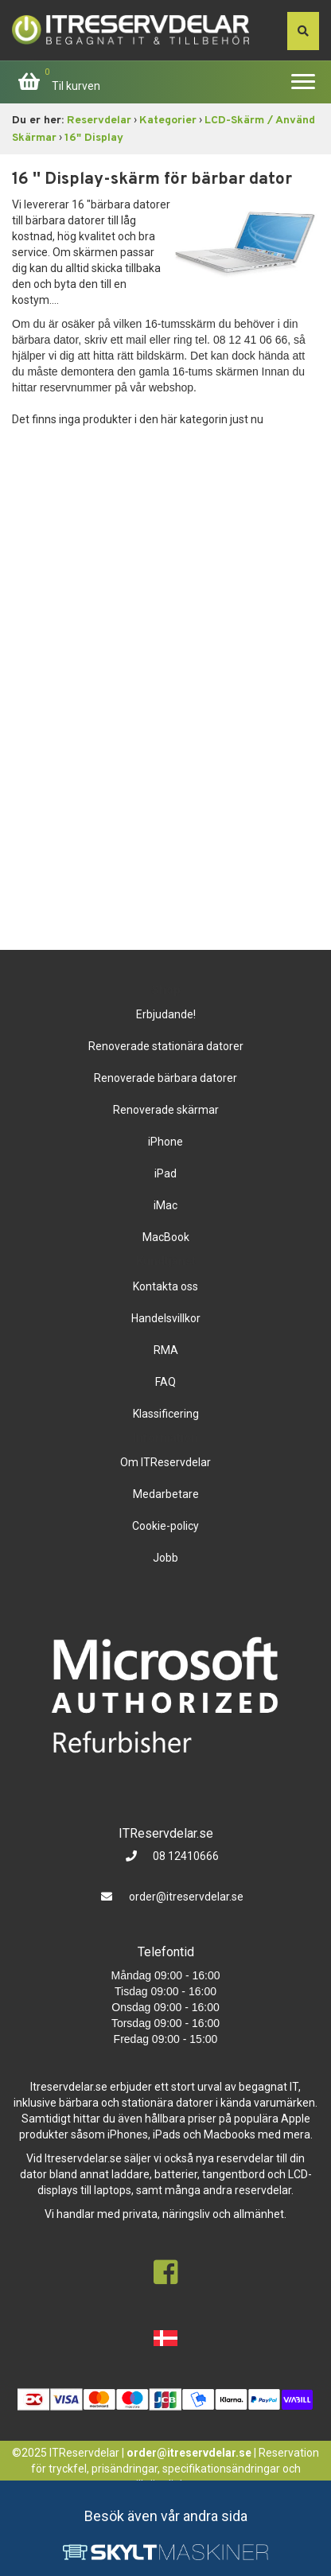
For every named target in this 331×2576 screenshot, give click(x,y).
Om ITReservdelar (165, 1462)
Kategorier (168, 120)
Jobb (165, 1557)
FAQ (165, 1382)
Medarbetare (166, 1494)
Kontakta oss (165, 1286)
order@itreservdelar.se (186, 1896)
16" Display (93, 138)
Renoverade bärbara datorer (165, 1078)
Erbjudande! (166, 1014)
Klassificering (166, 1413)
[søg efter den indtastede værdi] (303, 31)
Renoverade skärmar (166, 1109)
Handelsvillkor (166, 1318)
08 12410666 (184, 1856)
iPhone (165, 1141)
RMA (166, 1350)
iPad (165, 1173)
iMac (165, 1205)
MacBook (165, 1237)
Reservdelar (99, 120)
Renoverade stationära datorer (165, 1046)
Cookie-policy (165, 1526)
